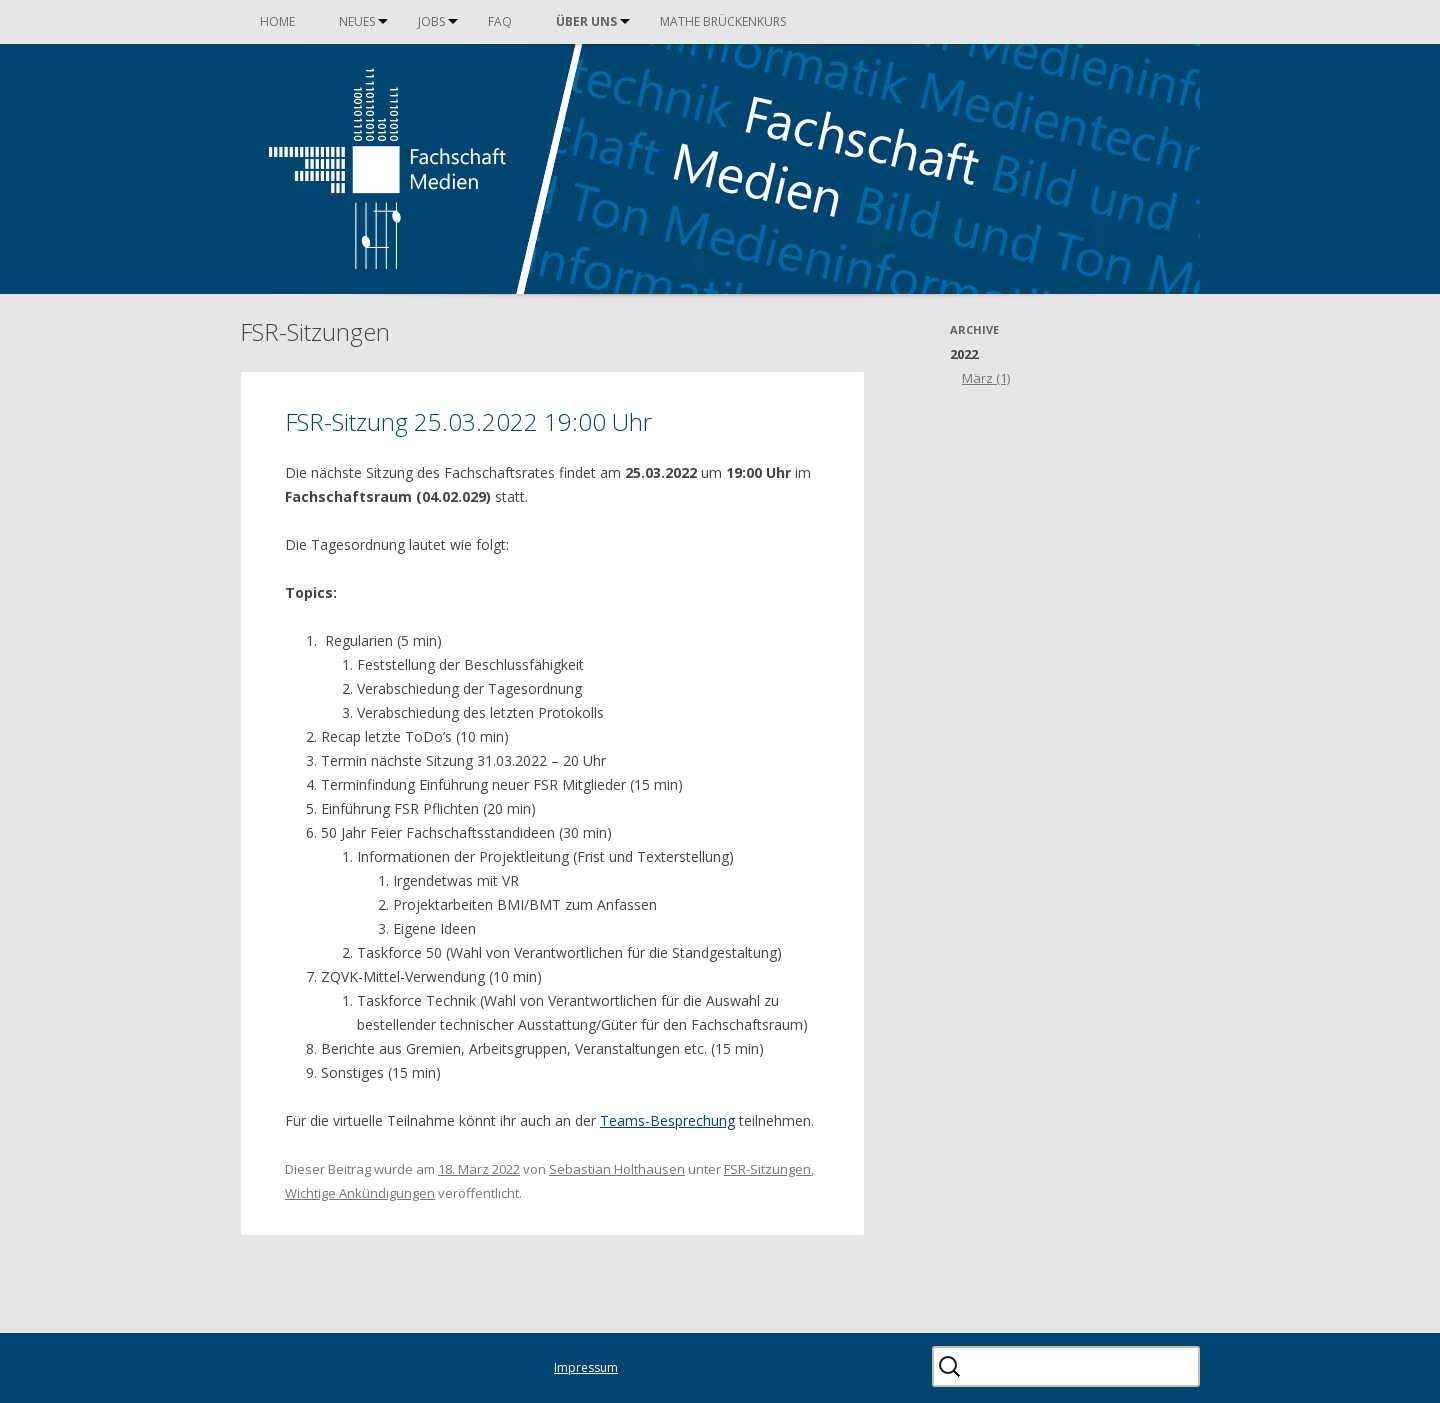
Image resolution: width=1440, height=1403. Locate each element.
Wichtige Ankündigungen (360, 1193)
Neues (357, 21)
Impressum (586, 1367)
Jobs (431, 21)
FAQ (500, 21)
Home (277, 21)
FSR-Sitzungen (767, 1169)
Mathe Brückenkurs (723, 21)
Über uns (586, 21)
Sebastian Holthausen (617, 1169)
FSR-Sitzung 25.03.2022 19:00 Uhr (468, 421)
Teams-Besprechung (667, 1120)
